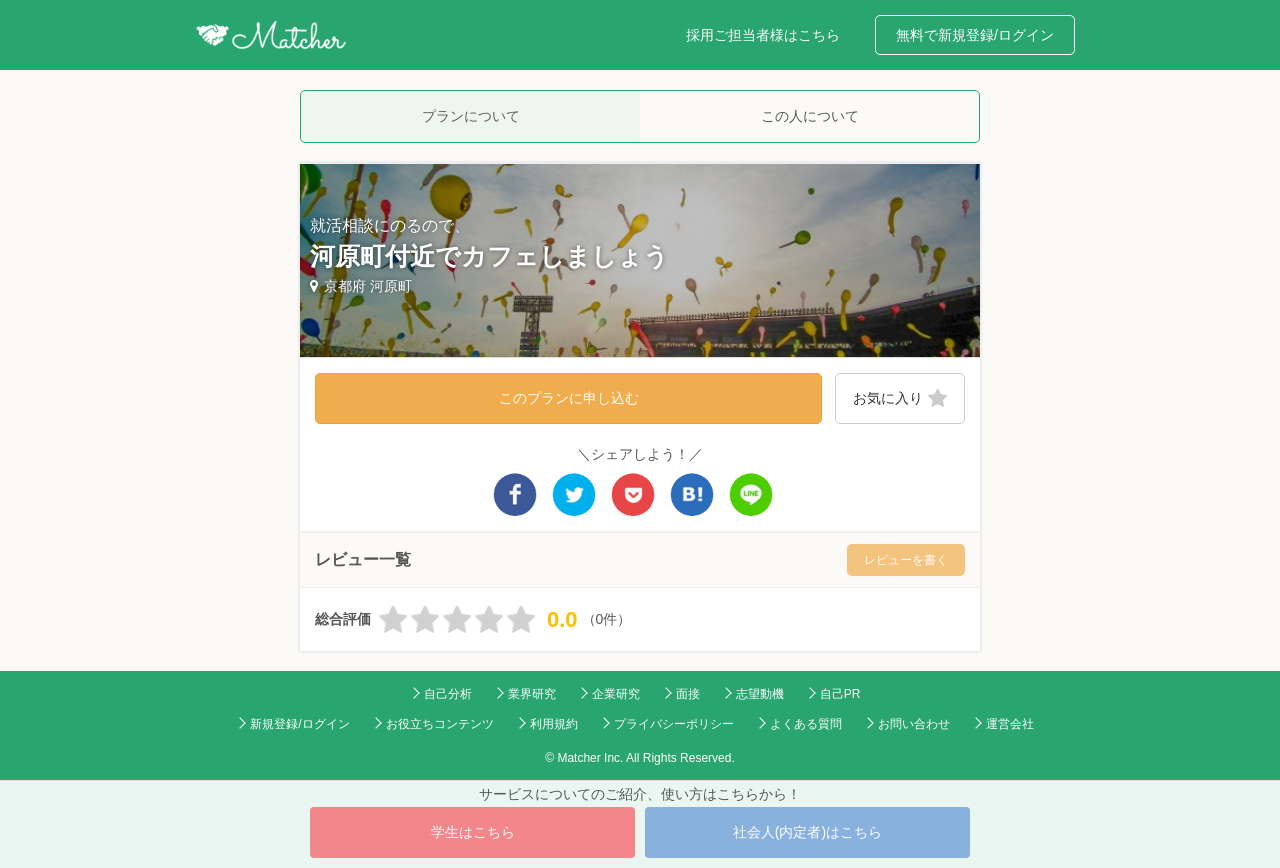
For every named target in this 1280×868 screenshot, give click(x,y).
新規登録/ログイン (299, 724)
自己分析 (448, 694)
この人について (810, 116)
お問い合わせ (914, 724)
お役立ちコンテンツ (440, 724)
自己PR (840, 694)
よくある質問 (806, 724)
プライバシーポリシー (674, 724)
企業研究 (616, 694)
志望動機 (760, 694)
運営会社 (1010, 724)
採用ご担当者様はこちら (763, 35)
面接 (688, 694)
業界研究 (532, 694)
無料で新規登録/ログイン (975, 35)
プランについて (471, 116)
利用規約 (554, 724)
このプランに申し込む (569, 398)
